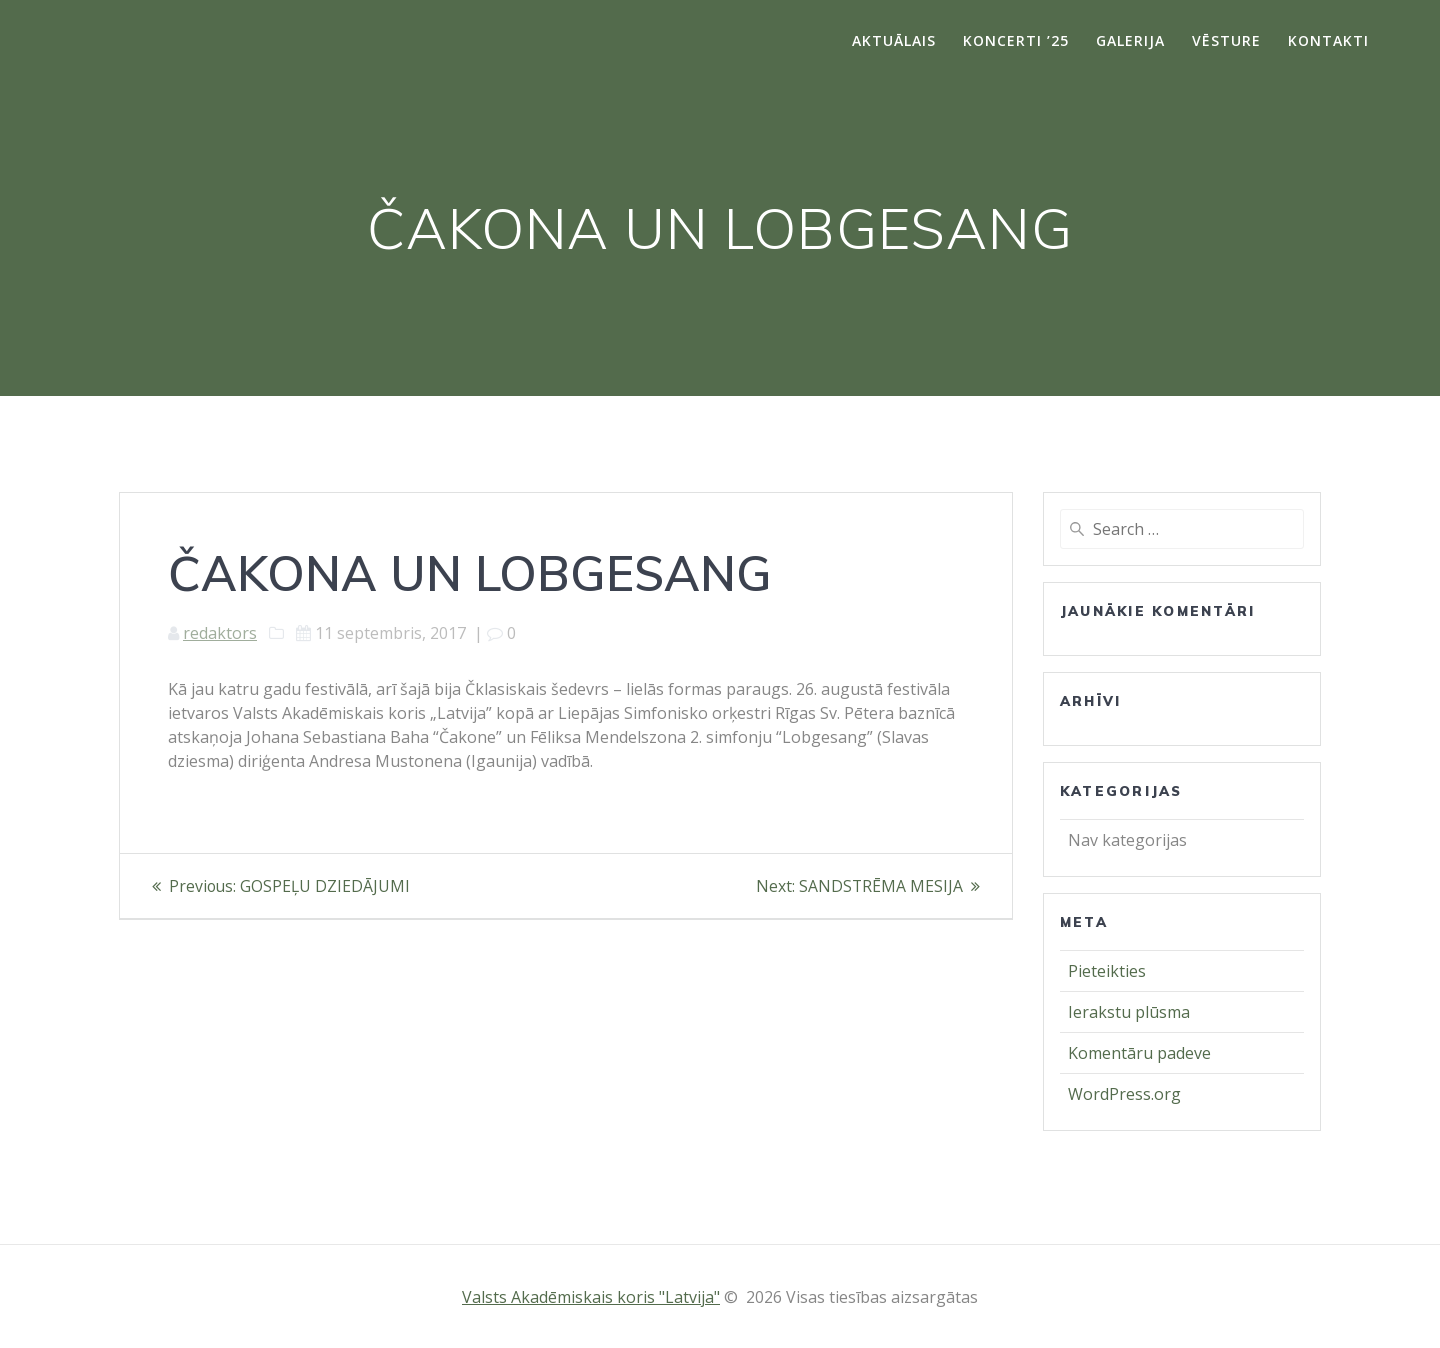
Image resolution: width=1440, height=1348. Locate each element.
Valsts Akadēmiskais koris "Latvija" (591, 1297)
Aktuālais (894, 40)
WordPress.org (1124, 1094)
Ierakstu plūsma (1129, 1012)
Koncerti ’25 (1016, 40)
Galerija (1130, 40)
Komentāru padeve (1139, 1053)
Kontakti (1328, 40)
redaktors (220, 633)
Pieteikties (1107, 971)
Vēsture (1226, 40)
